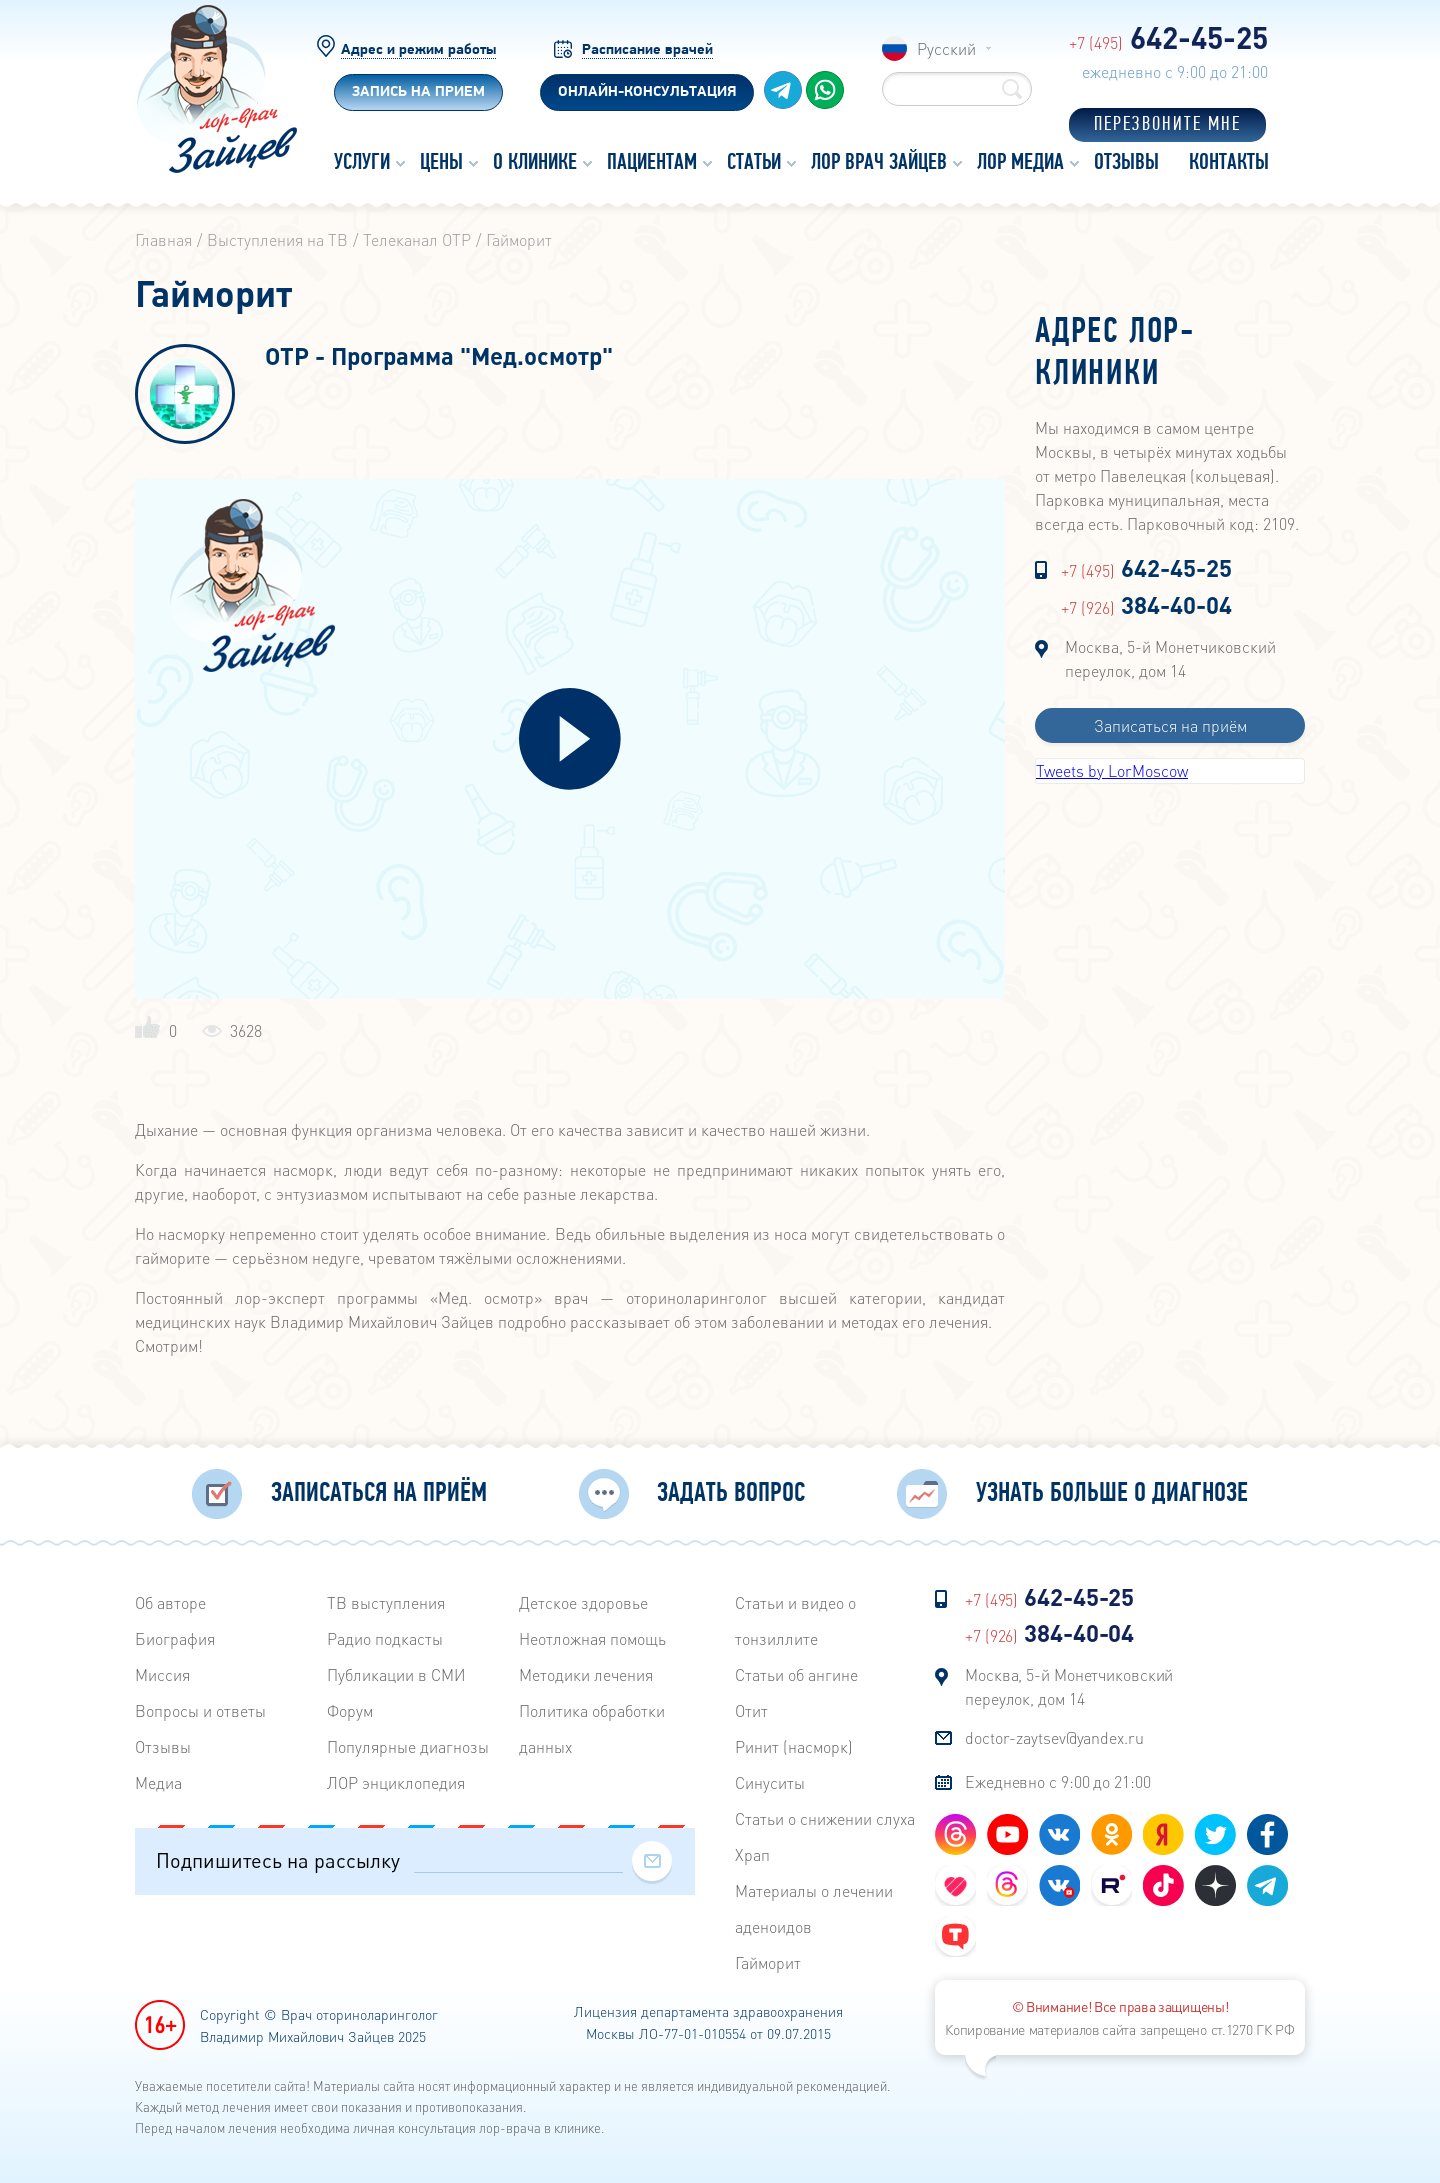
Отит (751, 1710)
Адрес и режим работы (418, 50)
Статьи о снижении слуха (825, 1818)
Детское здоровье (583, 1602)
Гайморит (768, 1962)
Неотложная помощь (592, 1638)
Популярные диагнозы (408, 1746)
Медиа (158, 1782)
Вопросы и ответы (200, 1710)
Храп (752, 1854)
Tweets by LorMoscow (1112, 770)
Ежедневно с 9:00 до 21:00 (1058, 1781)
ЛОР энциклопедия (396, 1782)
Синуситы (770, 1782)
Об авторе (170, 1602)
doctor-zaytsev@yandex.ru (1054, 1737)
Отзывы (163, 1746)
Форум (350, 1710)
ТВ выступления (386, 1602)
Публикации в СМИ (396, 1674)
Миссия (162, 1674)
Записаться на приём (1170, 725)
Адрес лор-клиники (1115, 354)
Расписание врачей (647, 50)
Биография (175, 1638)
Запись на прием (418, 92)
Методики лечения (586, 1674)
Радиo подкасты (385, 1638)
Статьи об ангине (796, 1674)
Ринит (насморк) (794, 1746)
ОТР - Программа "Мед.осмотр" (439, 357)
